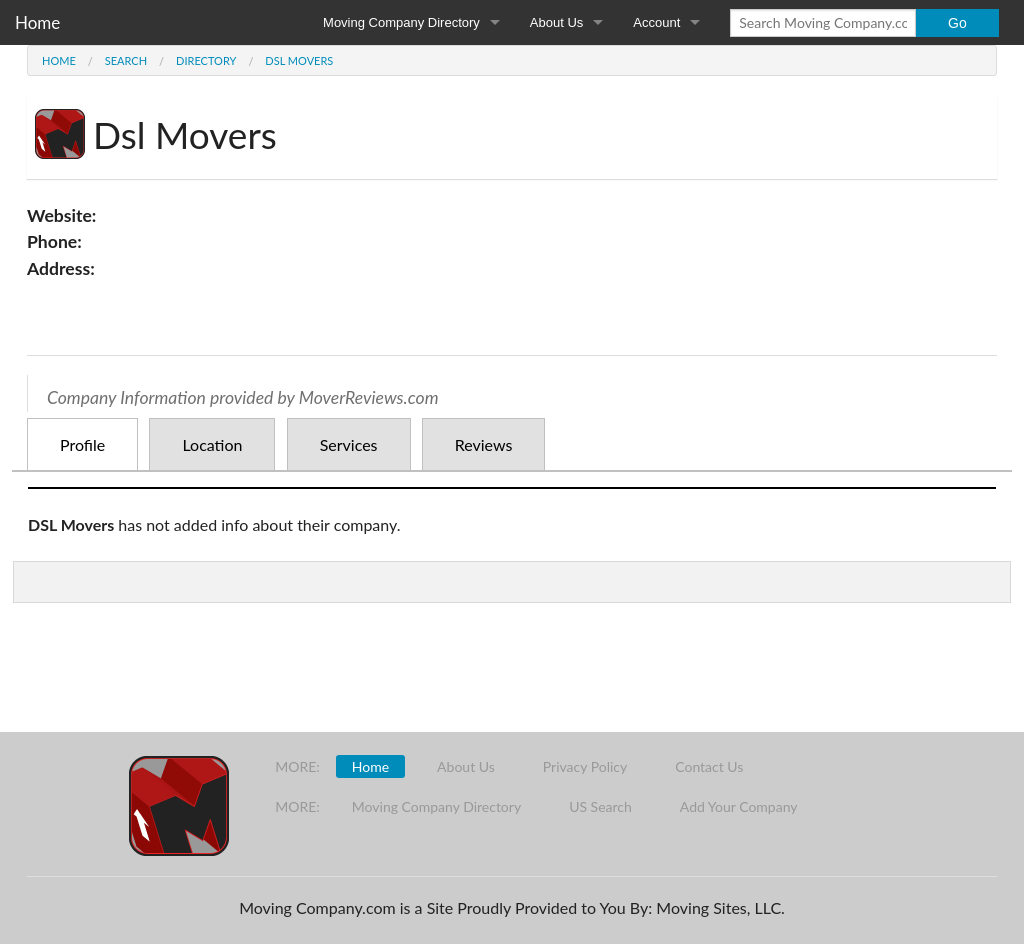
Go (957, 23)
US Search (600, 806)
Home (37, 22)
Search (126, 60)
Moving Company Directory (401, 22)
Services (349, 444)
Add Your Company (739, 806)
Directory (206, 60)
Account (656, 22)
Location (212, 444)
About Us (556, 22)
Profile (82, 444)
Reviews (484, 444)
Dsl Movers (299, 60)
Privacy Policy (585, 766)
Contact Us (709, 766)
